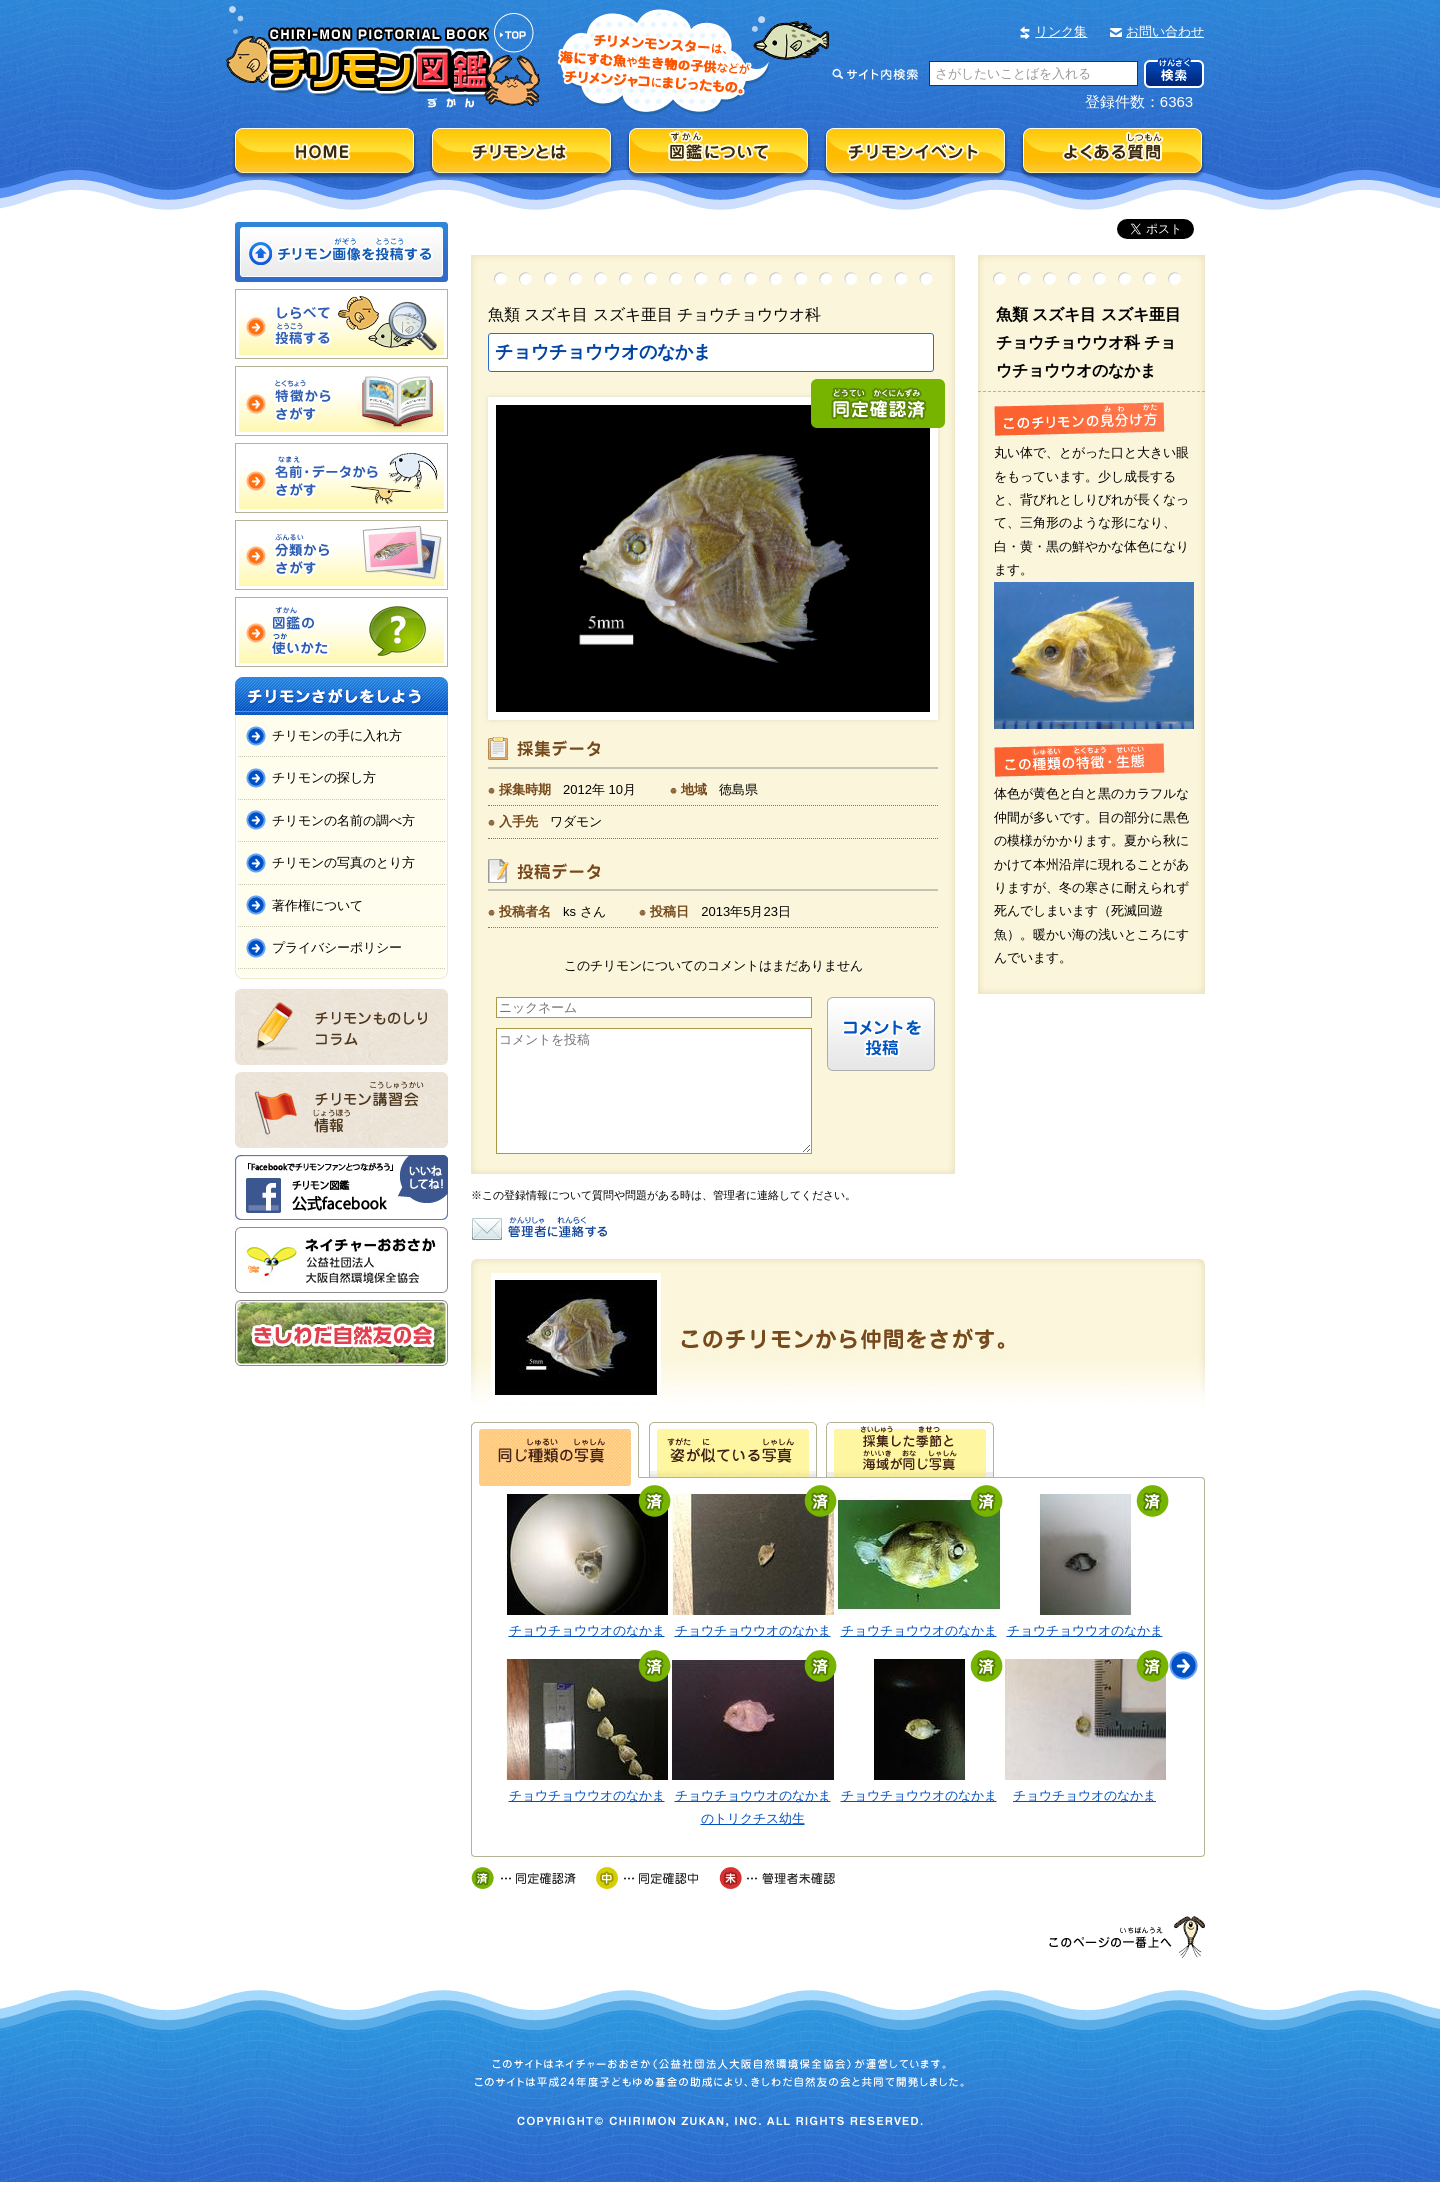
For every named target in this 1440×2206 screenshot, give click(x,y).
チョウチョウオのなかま (1084, 1819)
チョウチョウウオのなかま (587, 1654)
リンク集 (1061, 31)
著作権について (317, 905)
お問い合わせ (1165, 31)
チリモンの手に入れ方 (337, 735)
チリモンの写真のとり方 (343, 862)
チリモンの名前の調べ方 (343, 820)
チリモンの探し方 (324, 777)
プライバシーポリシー (337, 947)
